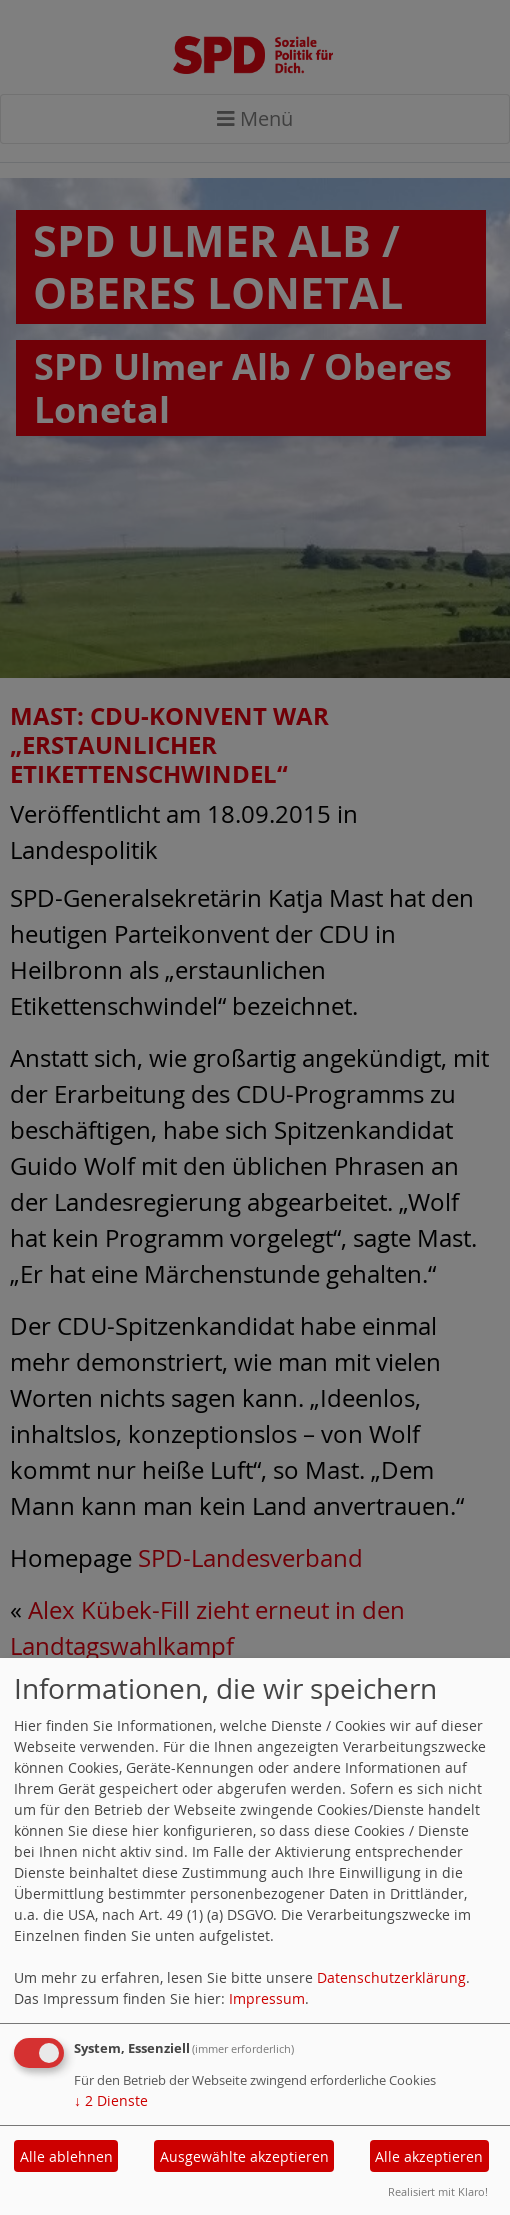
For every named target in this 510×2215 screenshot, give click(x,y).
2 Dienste (111, 2100)
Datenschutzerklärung (391, 1977)
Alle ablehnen (66, 2156)
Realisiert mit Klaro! (438, 2191)
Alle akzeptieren (429, 2156)
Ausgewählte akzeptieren (244, 2156)
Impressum (267, 1998)
